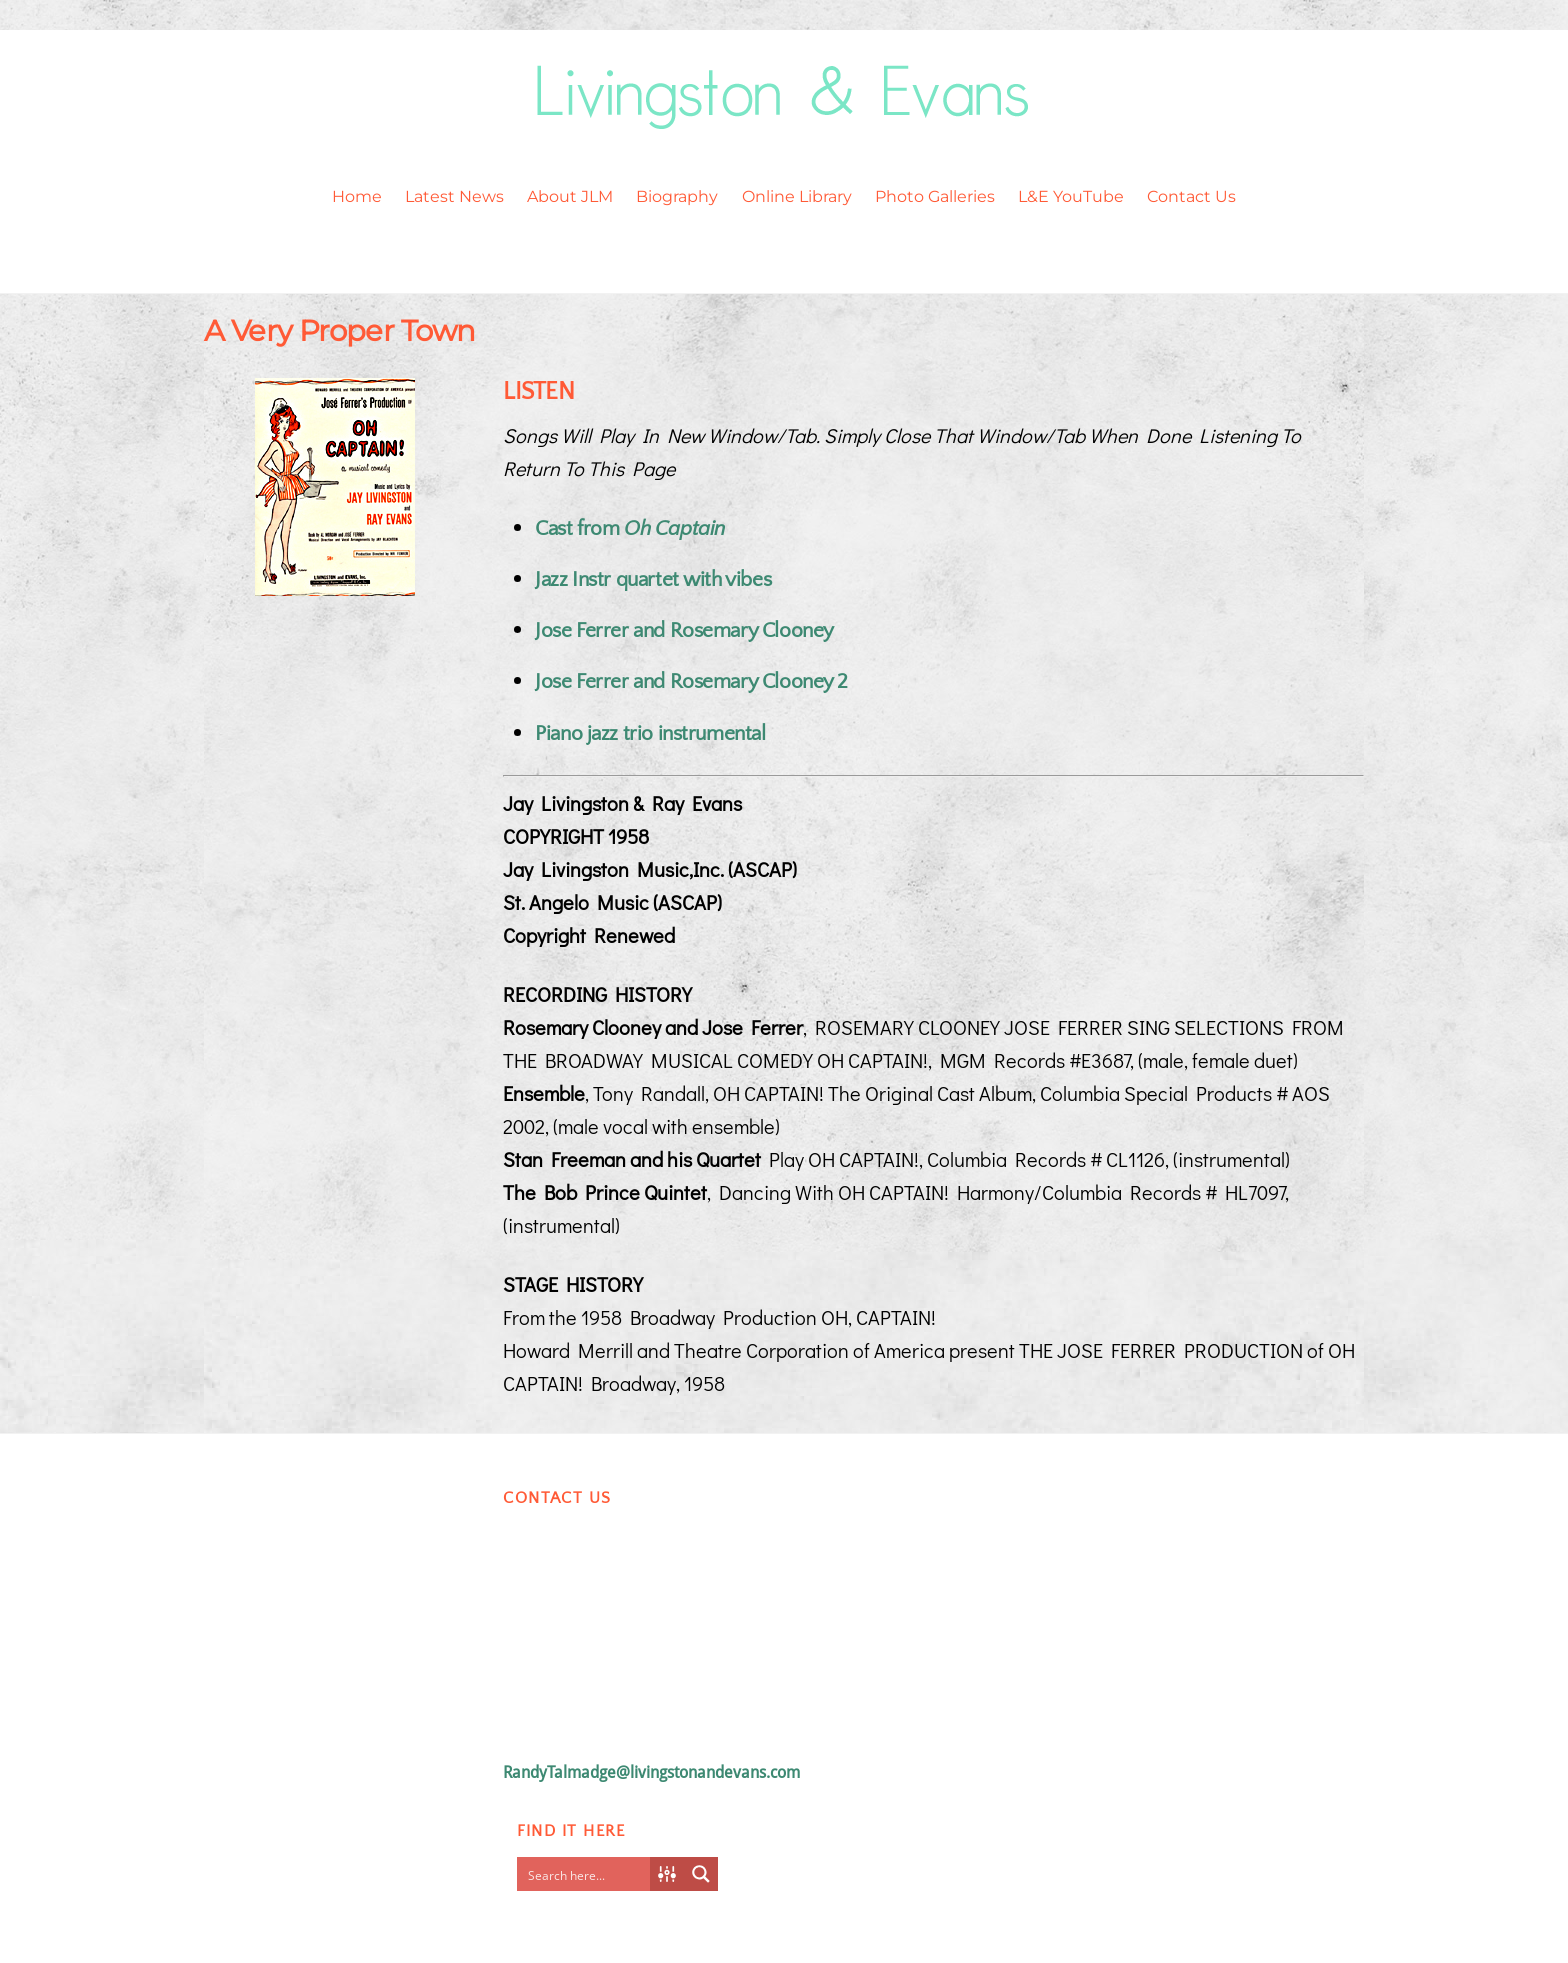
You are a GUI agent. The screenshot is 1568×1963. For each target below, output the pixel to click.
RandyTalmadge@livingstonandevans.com (651, 1772)
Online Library (797, 196)
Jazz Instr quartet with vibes (653, 579)
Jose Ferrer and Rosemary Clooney (684, 630)
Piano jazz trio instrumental (650, 733)
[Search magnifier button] (701, 1874)
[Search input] (588, 1874)
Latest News (454, 196)
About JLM (570, 196)
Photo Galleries (935, 196)
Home (357, 196)
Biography (677, 196)
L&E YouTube (1071, 196)
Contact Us (1191, 196)
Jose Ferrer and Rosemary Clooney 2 (691, 681)
